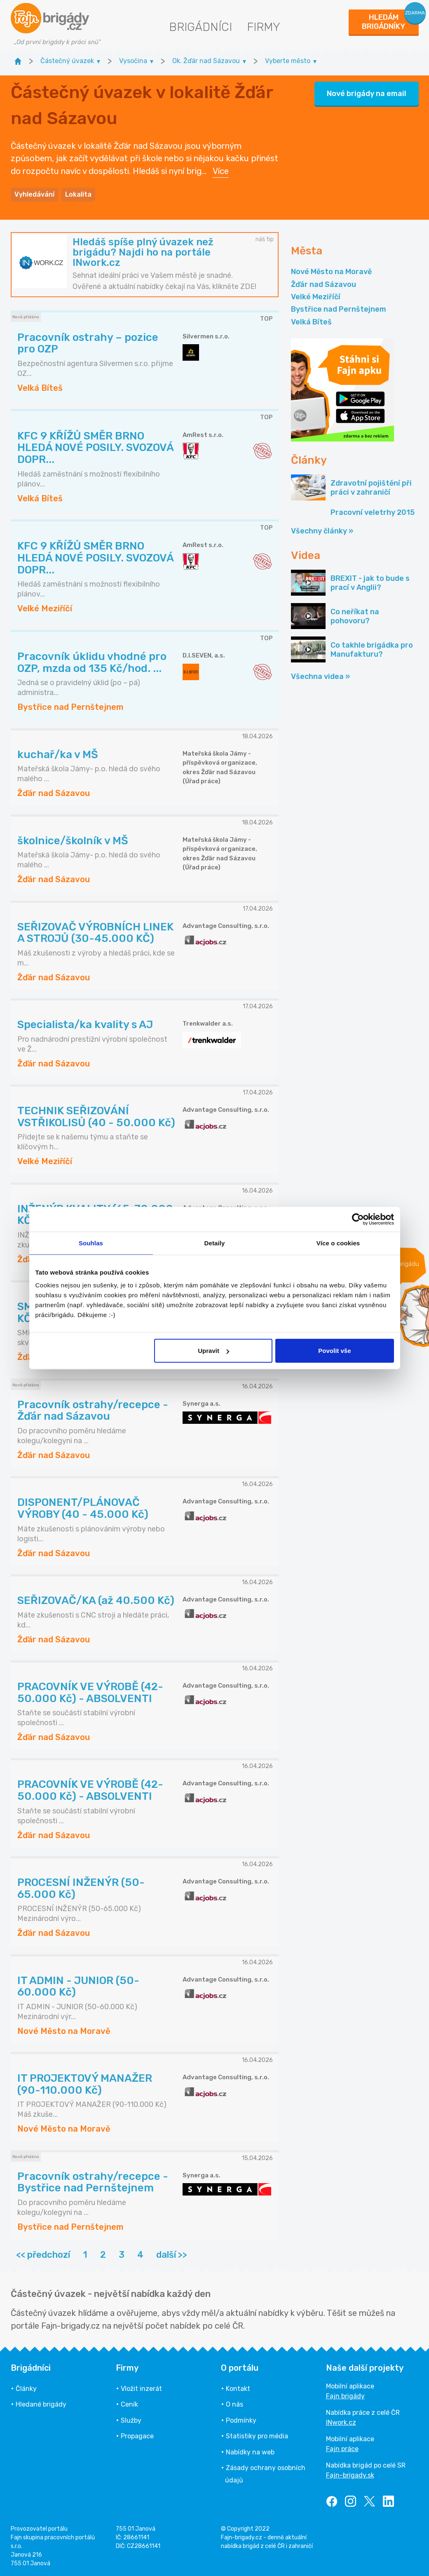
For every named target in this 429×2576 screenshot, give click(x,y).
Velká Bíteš (311, 321)
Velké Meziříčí (315, 296)
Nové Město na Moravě (331, 271)
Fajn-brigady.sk (350, 2475)
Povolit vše (334, 1350)
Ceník (129, 2404)
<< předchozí (43, 2254)
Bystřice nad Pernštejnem (338, 309)
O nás (234, 2404)
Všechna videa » (320, 676)
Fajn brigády (345, 2396)
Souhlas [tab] (91, 1242)
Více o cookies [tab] (338, 1242)
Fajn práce (342, 2449)
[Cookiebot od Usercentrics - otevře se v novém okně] (358, 1219)
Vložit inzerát (141, 2389)
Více (221, 171)
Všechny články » (322, 530)
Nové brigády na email (366, 93)
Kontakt (238, 2389)
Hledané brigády (41, 2404)
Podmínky (241, 2420)
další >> (171, 2254)
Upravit (213, 1350)
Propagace (137, 2436)
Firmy (263, 27)
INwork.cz (341, 2422)
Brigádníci (200, 27)
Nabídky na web (250, 2452)
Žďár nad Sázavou (323, 284)
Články (26, 2389)
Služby (131, 2420)
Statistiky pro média (257, 2436)
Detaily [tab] (214, 1242)
